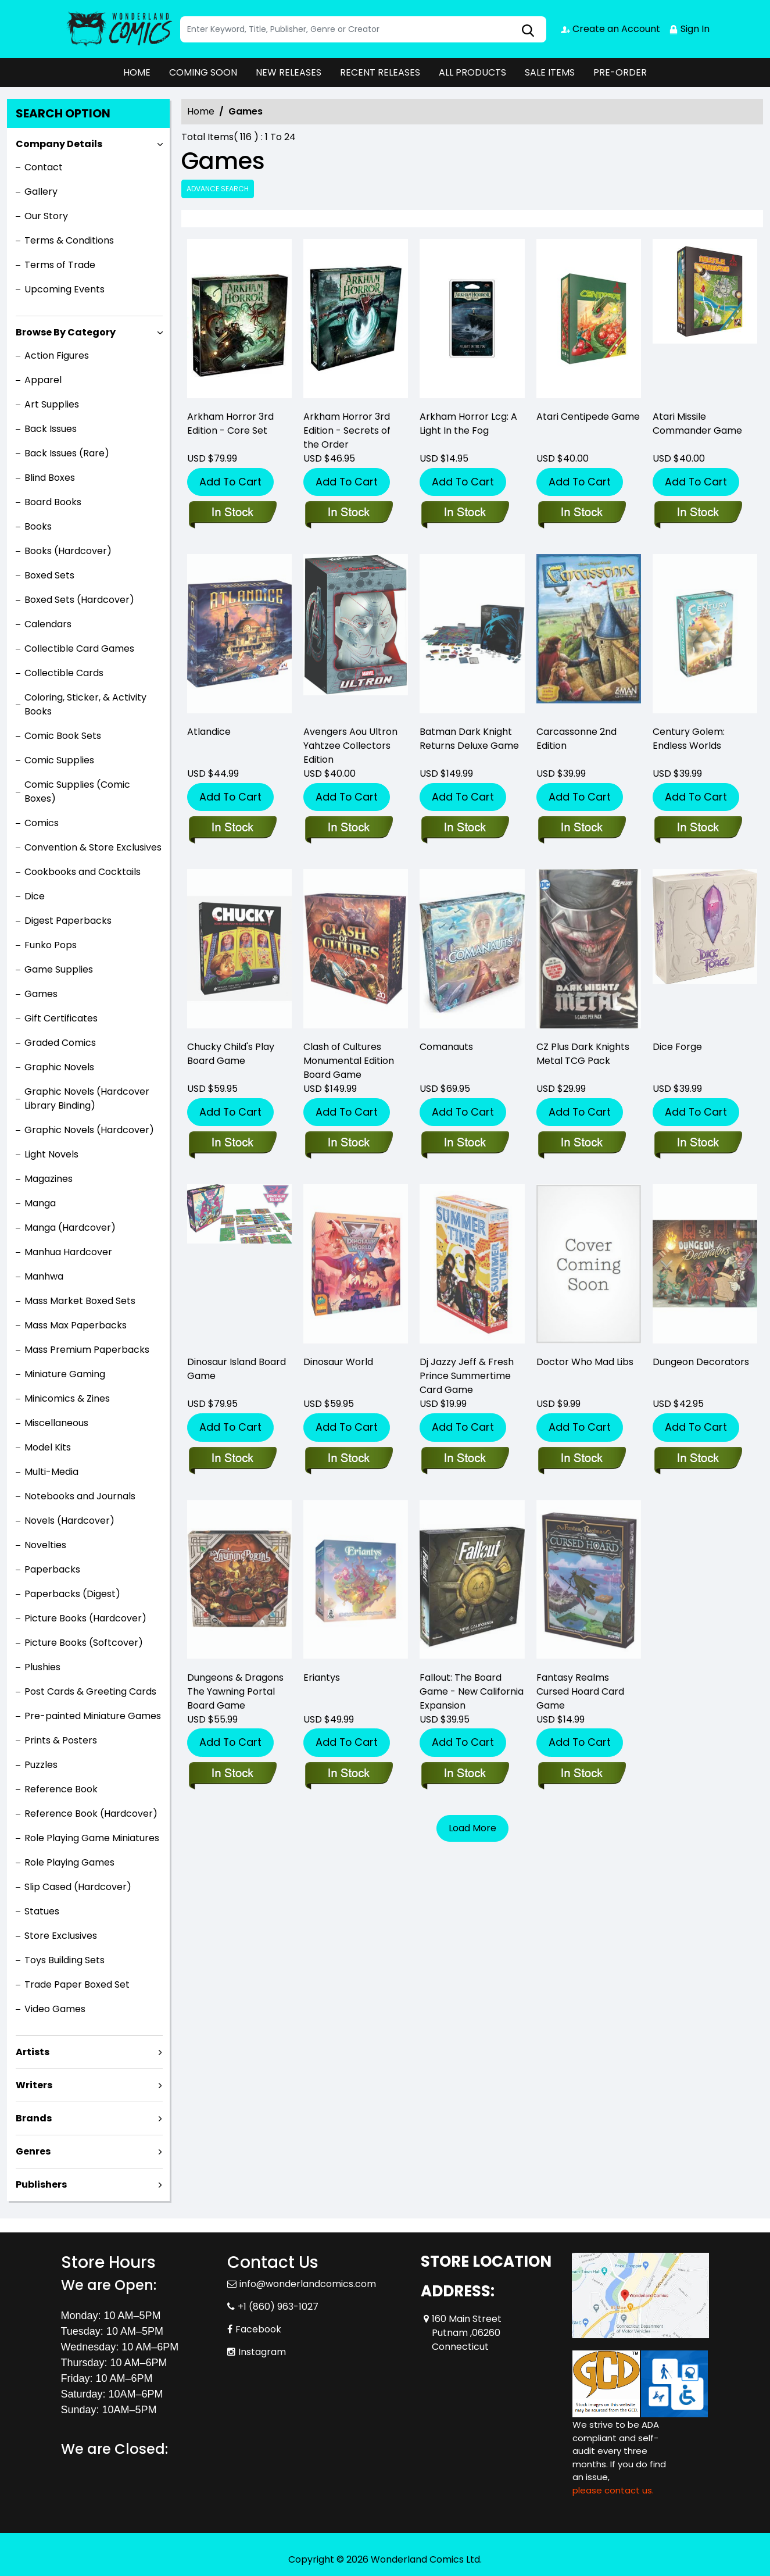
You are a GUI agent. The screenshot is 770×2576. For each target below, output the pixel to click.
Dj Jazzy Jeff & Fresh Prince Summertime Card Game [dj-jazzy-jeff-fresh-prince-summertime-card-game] (467, 1375)
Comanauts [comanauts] (446, 1046)
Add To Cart (230, 481)
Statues (41, 1911)
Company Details (59, 144)
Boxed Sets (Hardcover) (79, 599)
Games (41, 994)
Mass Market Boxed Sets (79, 1300)
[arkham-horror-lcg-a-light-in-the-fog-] (472, 321)
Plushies (42, 1667)
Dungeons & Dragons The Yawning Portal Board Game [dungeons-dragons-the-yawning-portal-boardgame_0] (235, 1691)
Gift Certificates (61, 1018)
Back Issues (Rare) (66, 453)
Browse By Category (66, 332)
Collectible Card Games (79, 648)
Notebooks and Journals (79, 1496)
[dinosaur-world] (348, 1459)
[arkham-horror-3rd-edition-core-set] (239, 321)
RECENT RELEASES (380, 72)
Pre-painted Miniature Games (92, 1716)
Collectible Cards (63, 673)
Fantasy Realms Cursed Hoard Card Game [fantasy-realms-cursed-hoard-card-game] (580, 1691)
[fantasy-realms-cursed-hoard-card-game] (581, 1774)
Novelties (45, 1545)
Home (200, 111)
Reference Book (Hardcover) (90, 1813)
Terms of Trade (59, 264)
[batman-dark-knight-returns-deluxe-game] (465, 828)
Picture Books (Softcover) (83, 1642)
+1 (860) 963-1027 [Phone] (278, 2306)
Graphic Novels (59, 1067)
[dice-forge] (698, 1143)
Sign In (689, 28)
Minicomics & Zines (67, 1398)
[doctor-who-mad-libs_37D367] (581, 1459)
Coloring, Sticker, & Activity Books (85, 704)
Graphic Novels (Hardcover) (89, 1130)
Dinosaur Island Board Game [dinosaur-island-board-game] (236, 1368)
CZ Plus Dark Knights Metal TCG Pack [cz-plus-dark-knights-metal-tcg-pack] (582, 1053)
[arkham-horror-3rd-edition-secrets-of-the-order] (355, 321)
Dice (34, 896)
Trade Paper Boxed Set (77, 1984)
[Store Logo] (119, 29)
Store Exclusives (60, 1935)
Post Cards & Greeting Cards (90, 1691)
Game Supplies (58, 969)
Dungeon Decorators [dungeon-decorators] (701, 1362)
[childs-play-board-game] (232, 1143)
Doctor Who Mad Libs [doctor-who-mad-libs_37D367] (584, 1362)
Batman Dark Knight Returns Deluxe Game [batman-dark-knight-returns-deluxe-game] (469, 738)
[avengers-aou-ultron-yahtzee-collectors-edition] (348, 828)
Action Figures (56, 355)
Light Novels (51, 1154)
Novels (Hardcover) (69, 1520)
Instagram (262, 2352)
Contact (43, 167)
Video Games (54, 2009)
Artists (32, 2052)
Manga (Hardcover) (70, 1227)
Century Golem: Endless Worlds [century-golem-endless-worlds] (689, 738)
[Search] (363, 29)
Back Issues (50, 428)
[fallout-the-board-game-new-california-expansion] (465, 1774)
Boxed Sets (49, 575)
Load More (472, 1828)
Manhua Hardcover (68, 1252)
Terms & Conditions (69, 240)
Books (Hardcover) (68, 551)
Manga (40, 1203)
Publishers (41, 2184)
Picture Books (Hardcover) (85, 1618)
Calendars (47, 624)
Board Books (52, 502)
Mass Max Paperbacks (75, 1325)
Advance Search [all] (218, 189)
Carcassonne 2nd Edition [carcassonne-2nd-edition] (576, 738)
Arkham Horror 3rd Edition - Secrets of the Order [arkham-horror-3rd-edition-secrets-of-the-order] (347, 430)
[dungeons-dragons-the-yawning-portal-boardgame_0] (232, 1774)
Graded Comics (60, 1042)
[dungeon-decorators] (698, 1459)
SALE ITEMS (550, 72)
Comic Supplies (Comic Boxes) (77, 791)
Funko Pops (50, 945)
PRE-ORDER (620, 72)
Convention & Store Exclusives (93, 847)
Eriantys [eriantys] (321, 1677)
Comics (41, 823)
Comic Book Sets (62, 735)
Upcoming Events (64, 289)
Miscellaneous (56, 1423)
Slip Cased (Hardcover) (77, 1886)
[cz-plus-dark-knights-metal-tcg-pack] (581, 1143)
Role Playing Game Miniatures (91, 1838)
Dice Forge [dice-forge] (677, 1046)
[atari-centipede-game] (588, 321)
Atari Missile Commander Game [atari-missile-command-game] (697, 423)
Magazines (48, 1178)
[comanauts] (465, 1143)
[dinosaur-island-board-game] (232, 1459)
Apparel (43, 380)
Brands (34, 2118)
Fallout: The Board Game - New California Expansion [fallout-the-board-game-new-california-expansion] (472, 1691)
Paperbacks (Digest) (72, 1593)
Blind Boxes (49, 477)
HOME (137, 72)
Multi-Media (51, 1471)
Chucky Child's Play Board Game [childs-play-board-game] (230, 1053)
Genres (33, 2151)
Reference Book (61, 1789)
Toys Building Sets (64, 1960)
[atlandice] (232, 828)
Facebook (258, 2329)
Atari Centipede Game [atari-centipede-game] (588, 416)
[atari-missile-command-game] (705, 321)
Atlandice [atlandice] (209, 731)
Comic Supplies (59, 760)
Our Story (46, 216)
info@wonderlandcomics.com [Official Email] (307, 2284)
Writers (34, 2085)
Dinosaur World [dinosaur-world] (338, 1362)
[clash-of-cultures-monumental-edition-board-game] (348, 1143)
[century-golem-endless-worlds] (698, 828)
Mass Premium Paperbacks (86, 1349)
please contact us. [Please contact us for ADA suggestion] (613, 2490)
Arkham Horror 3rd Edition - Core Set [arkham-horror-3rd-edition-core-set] (230, 423)
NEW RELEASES (288, 72)
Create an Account (610, 28)
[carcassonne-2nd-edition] (581, 828)
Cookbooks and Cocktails (82, 871)
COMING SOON (203, 72)
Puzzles (41, 1764)
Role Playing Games (69, 1862)
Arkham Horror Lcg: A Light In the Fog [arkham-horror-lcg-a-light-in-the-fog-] (468, 423)
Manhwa (43, 1276)
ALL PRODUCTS (472, 72)
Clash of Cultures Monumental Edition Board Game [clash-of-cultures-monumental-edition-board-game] (348, 1060)
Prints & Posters (60, 1740)
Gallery (41, 191)
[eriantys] (348, 1774)
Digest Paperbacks (68, 920)
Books (38, 526)
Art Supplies (51, 404)
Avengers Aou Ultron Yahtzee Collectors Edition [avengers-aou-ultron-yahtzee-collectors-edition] (350, 745)
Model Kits (47, 1447)
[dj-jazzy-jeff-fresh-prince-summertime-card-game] (465, 1459)
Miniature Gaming (64, 1374)
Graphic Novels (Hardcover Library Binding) (86, 1098)
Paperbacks (52, 1569)
